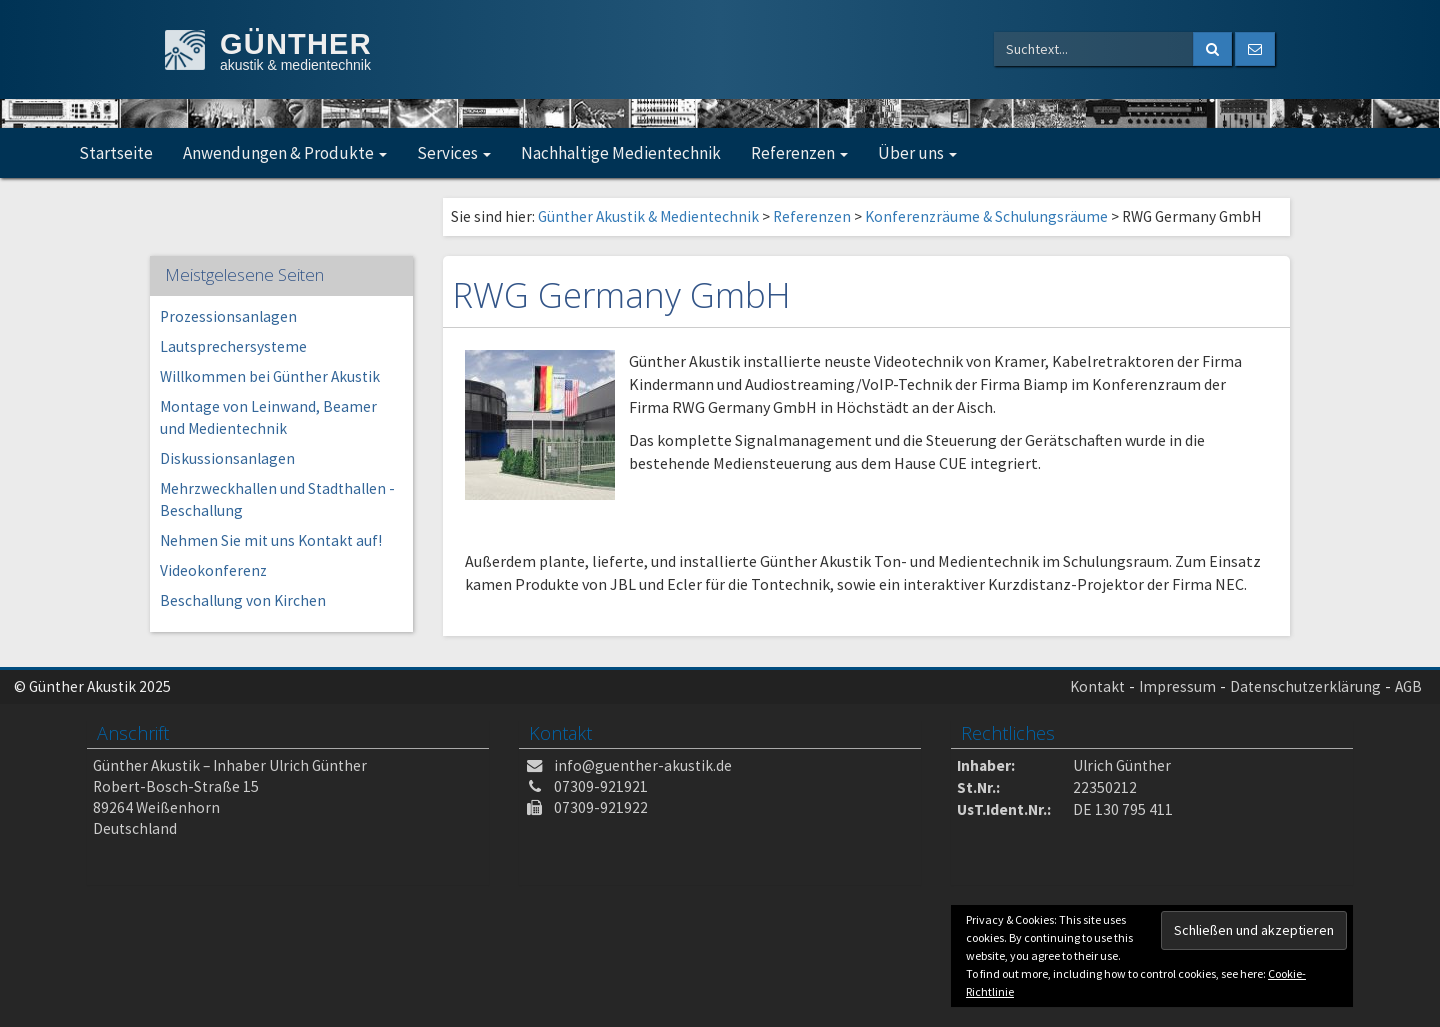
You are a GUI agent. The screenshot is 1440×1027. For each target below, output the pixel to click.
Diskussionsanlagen (227, 458)
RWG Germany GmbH (622, 294)
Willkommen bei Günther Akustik (270, 376)
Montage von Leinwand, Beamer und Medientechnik (268, 417)
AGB (1408, 686)
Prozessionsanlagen (228, 316)
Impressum (1177, 686)
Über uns (917, 153)
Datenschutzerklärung (1305, 686)
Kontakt (1097, 686)
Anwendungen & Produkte (285, 153)
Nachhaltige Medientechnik (621, 153)
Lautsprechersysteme (233, 346)
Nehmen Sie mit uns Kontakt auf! (271, 540)
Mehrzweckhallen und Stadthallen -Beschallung (277, 499)
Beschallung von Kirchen (243, 600)
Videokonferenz (213, 570)
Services (454, 153)
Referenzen (799, 153)
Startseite (116, 153)
